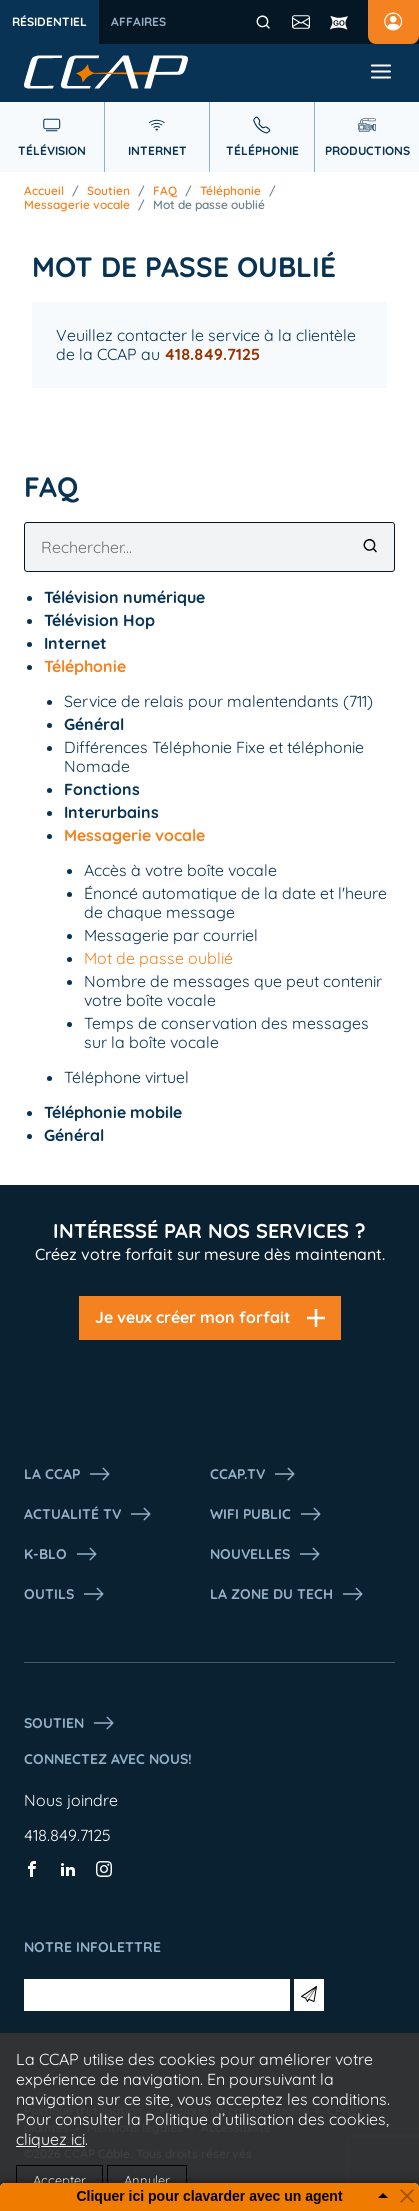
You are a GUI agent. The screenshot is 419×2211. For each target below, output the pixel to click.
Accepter (59, 2180)
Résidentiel (49, 21)
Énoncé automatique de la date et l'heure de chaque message (235, 902)
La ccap (68, 1474)
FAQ (165, 191)
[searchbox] (209, 547)
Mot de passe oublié (209, 205)
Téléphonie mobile (113, 1112)
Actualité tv (88, 1514)
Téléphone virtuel (126, 1077)
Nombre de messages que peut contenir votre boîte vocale (233, 990)
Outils (65, 1594)
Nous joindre (71, 1800)
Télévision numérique (124, 597)
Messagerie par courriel (171, 935)
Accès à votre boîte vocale (180, 870)
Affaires (138, 21)
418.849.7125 (67, 1835)
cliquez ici (50, 2139)
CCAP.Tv (253, 1474)
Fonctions (102, 789)
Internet (75, 643)
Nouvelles (266, 1554)
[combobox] (209, 547)
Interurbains (111, 812)
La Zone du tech (287, 1594)
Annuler (147, 2180)
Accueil (44, 191)
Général (94, 724)
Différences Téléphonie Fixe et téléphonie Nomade (214, 756)
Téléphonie (230, 191)
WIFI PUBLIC (266, 1514)
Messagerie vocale (77, 205)
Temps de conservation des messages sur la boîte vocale (226, 1032)
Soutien (108, 191)
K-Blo (61, 1554)
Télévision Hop (99, 620)
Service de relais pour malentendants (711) (218, 701)
